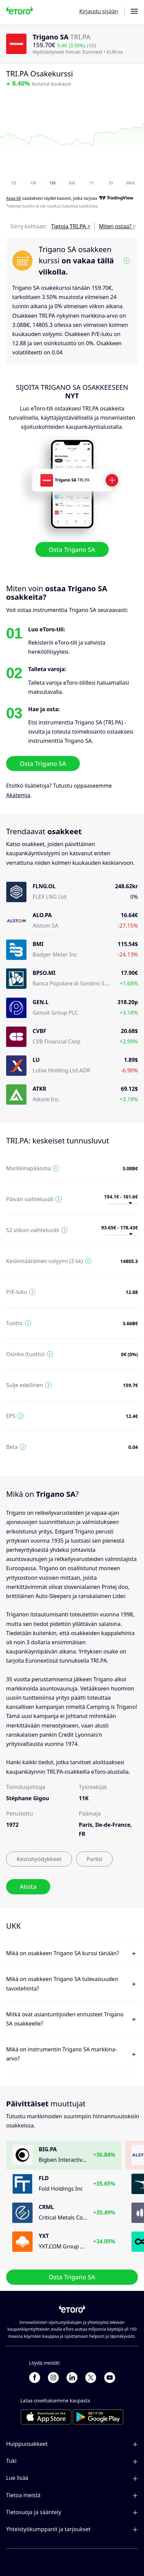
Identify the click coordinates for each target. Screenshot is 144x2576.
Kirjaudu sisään (98, 11)
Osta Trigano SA (72, 549)
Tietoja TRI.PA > (71, 226)
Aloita (28, 1886)
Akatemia (18, 795)
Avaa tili (13, 198)
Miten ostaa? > (117, 226)
